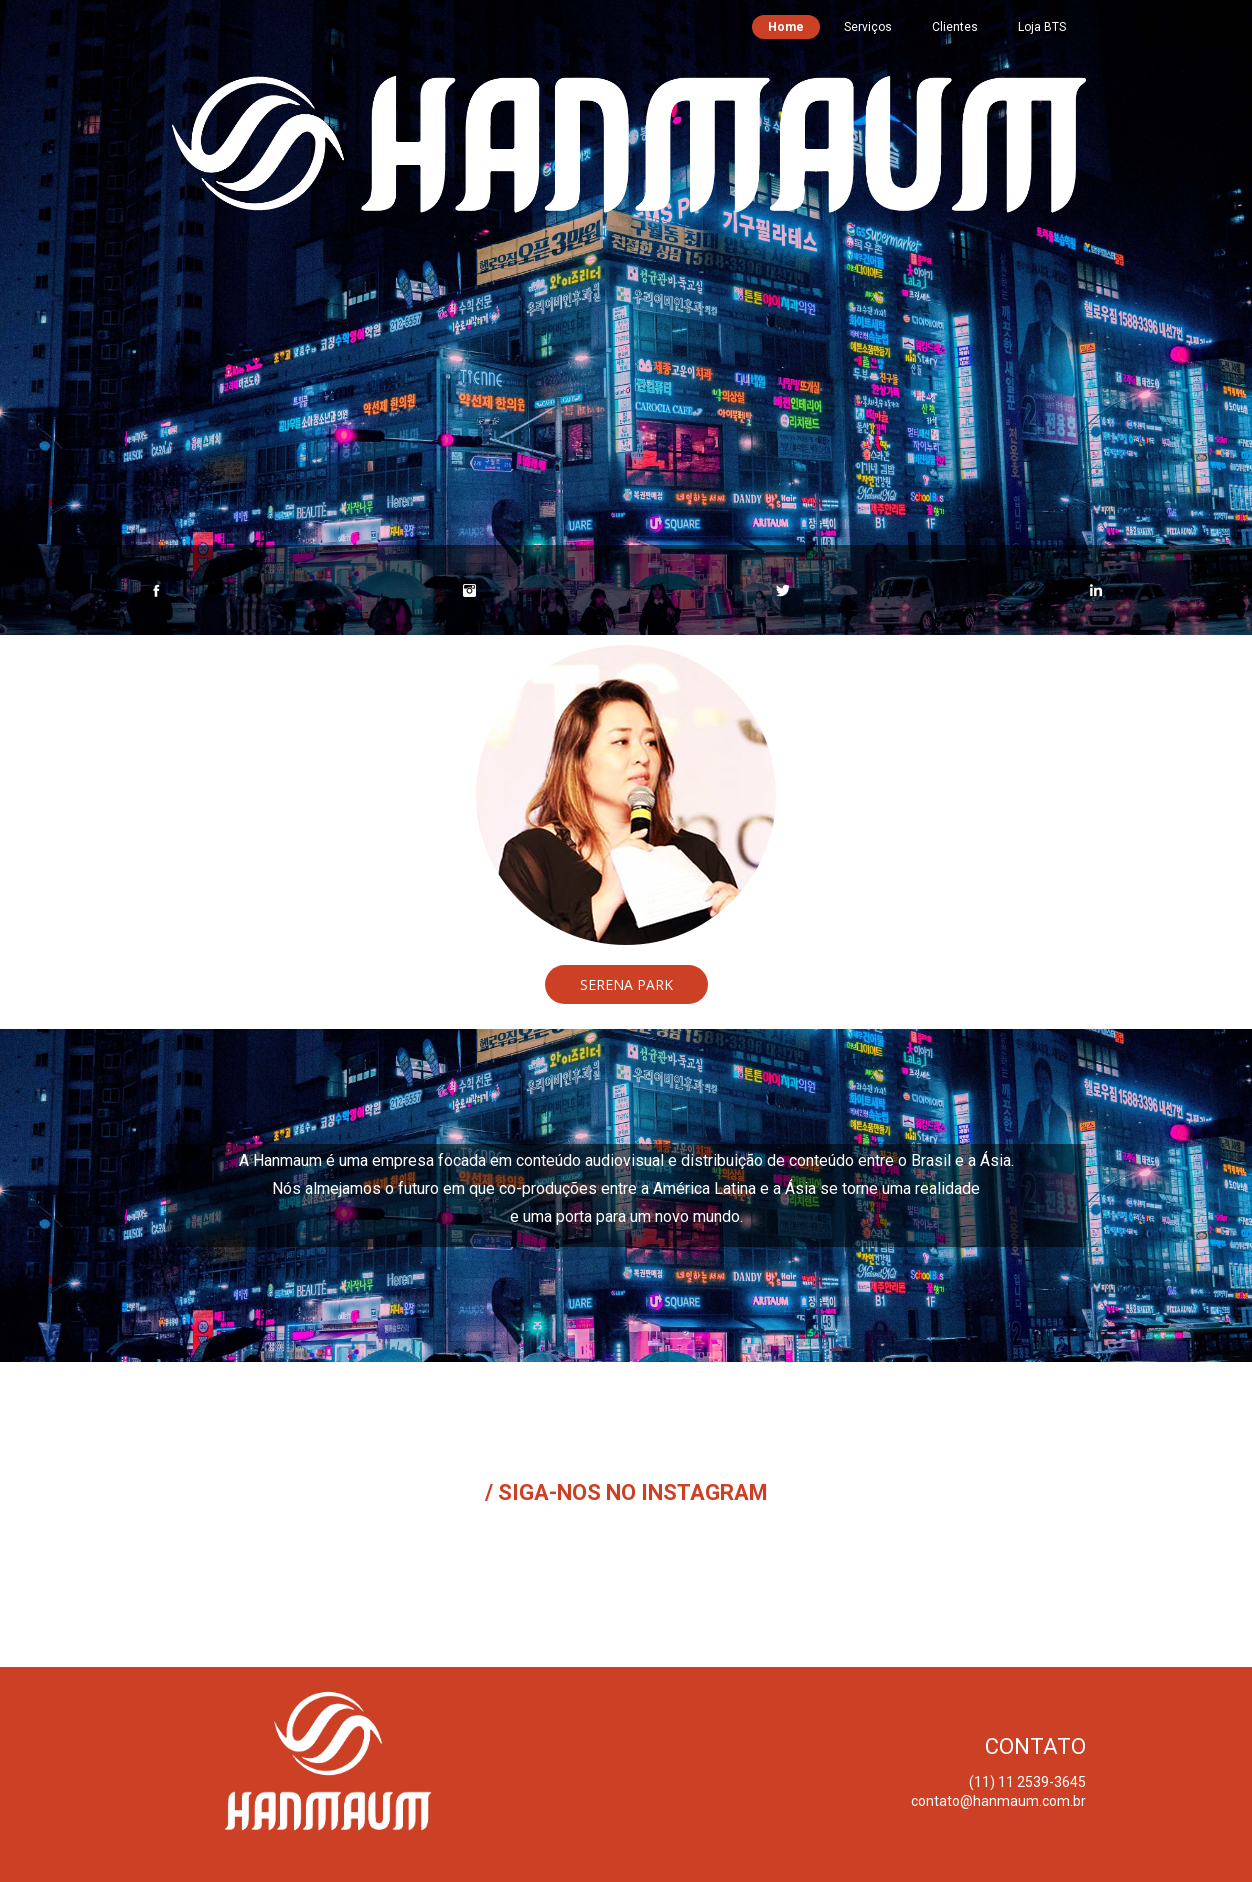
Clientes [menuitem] (955, 27)
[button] (626, 984)
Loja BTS (1042, 27)
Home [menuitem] (786, 27)
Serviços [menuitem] (868, 27)
